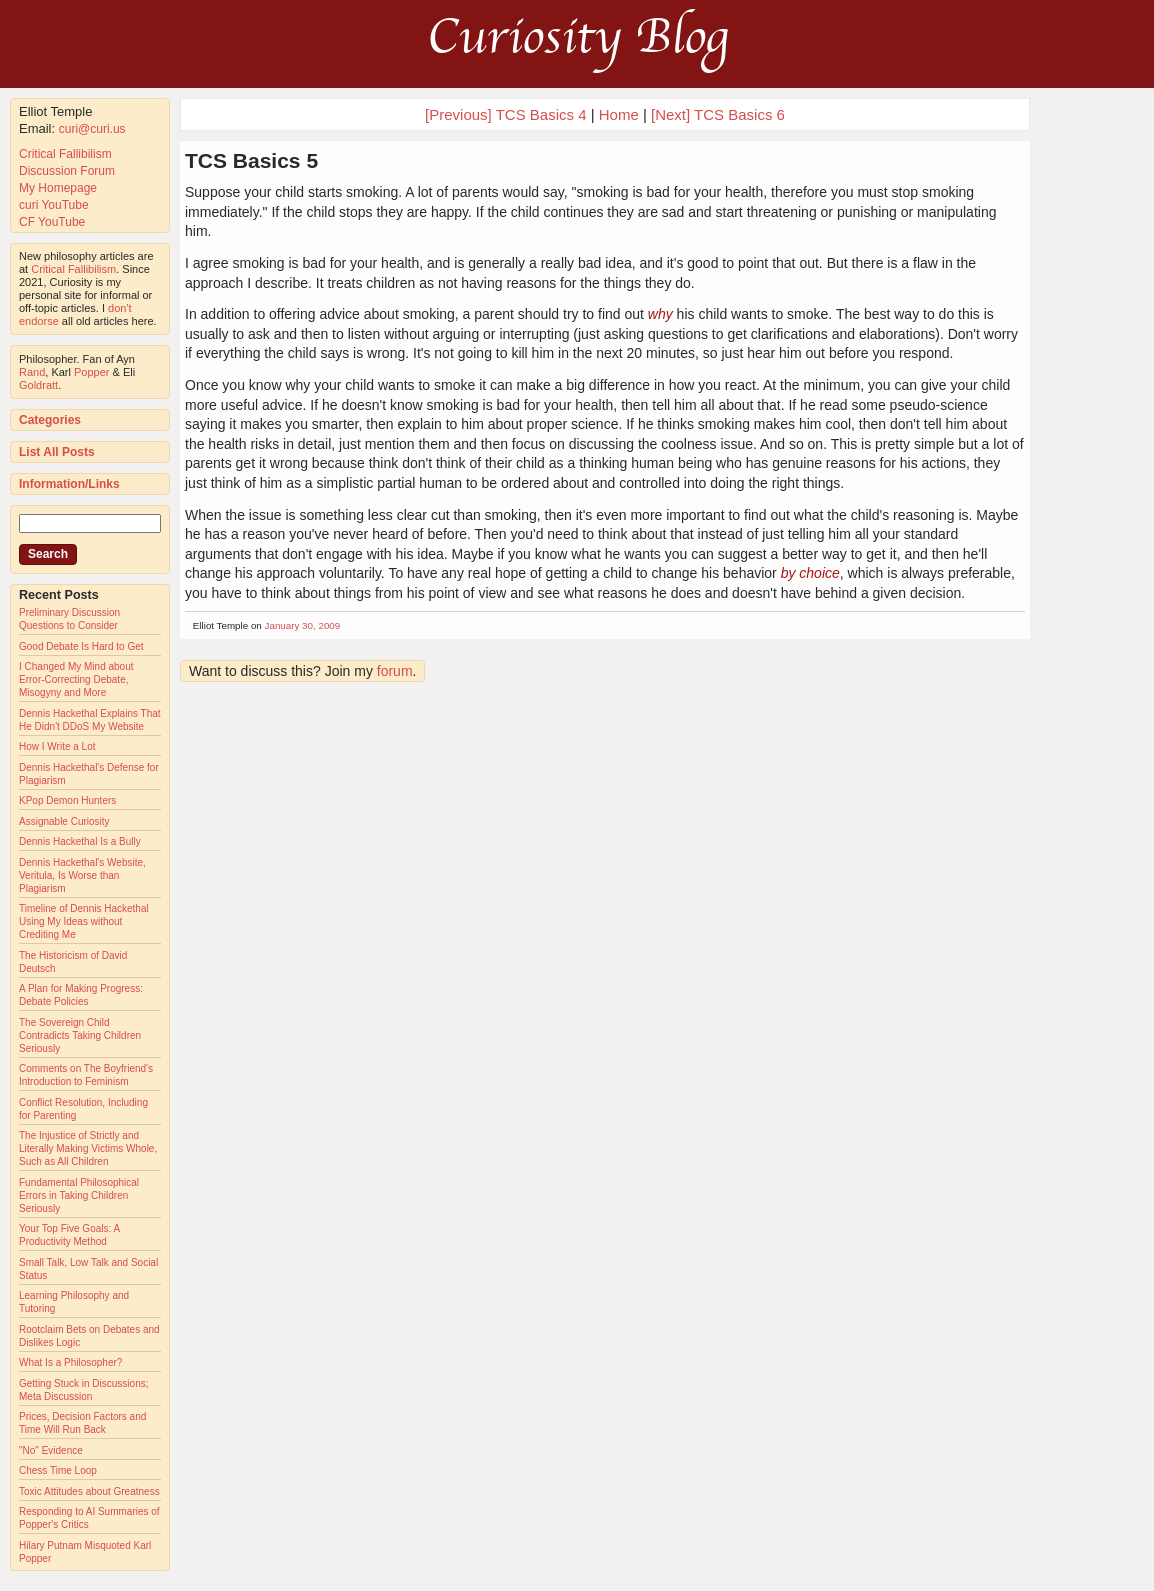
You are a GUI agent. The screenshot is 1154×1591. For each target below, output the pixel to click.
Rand (32, 372)
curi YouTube (54, 205)
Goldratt (38, 385)
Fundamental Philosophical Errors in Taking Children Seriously (79, 1195)
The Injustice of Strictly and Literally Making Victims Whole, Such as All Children (88, 1148)
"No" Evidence (51, 1450)
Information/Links (69, 484)
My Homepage (58, 188)
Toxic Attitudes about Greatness (89, 1491)
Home (619, 114)
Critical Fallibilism (65, 154)
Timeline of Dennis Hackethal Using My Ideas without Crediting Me (84, 921)
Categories (50, 420)
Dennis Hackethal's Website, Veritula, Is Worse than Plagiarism (82, 875)
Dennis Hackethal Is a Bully (80, 841)
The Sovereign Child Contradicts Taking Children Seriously (80, 1035)
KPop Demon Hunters (67, 800)
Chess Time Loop (58, 1470)
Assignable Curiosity (64, 821)
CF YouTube (52, 222)
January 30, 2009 (303, 625)
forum (395, 671)
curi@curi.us (92, 129)
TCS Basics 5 (251, 160)
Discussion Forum (67, 171)
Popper (91, 372)
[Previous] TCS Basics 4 (505, 114)
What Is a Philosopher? (70, 1362)
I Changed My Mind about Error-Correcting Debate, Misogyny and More (76, 679)
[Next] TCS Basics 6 (718, 114)
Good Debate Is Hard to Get (81, 646)
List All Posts (57, 452)
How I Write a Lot (57, 746)
